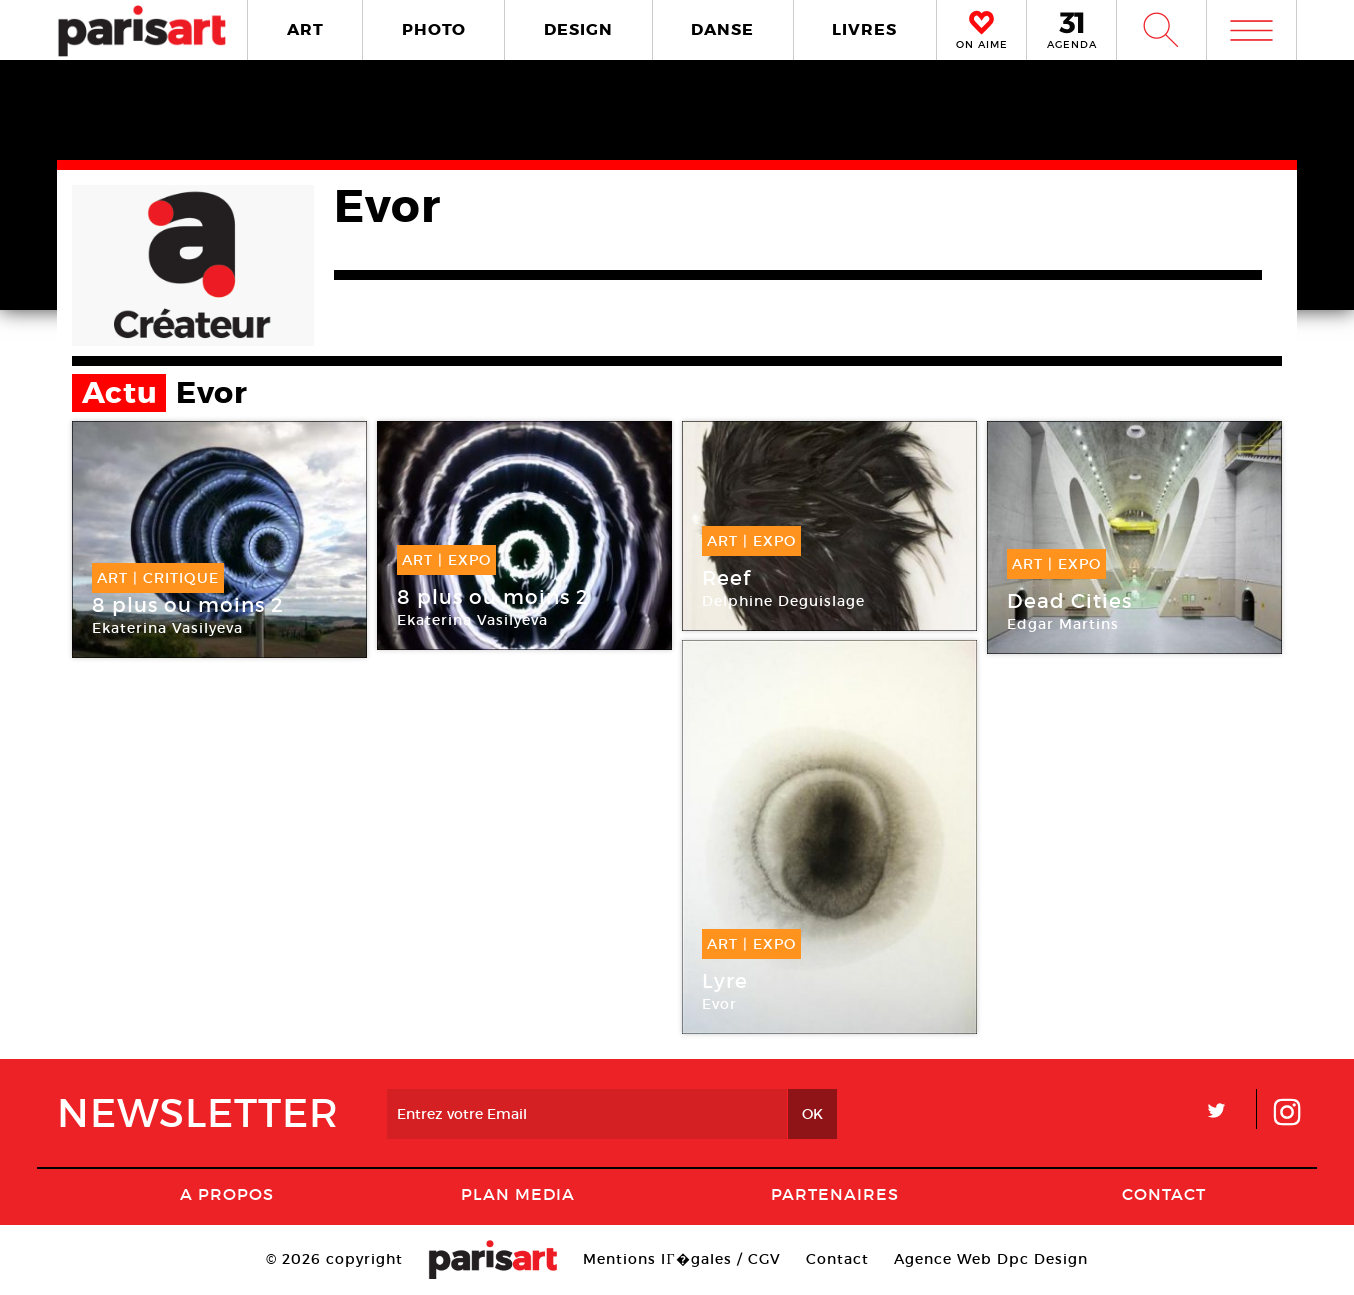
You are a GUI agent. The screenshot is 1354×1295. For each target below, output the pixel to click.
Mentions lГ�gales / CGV (681, 1259)
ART (305, 29)
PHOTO (434, 29)
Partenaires (835, 1194)
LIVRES (864, 29)
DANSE (722, 29)
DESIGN (578, 29)
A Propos (227, 1194)
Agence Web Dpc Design (991, 1259)
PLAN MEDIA (518, 1194)
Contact (1164, 1194)
